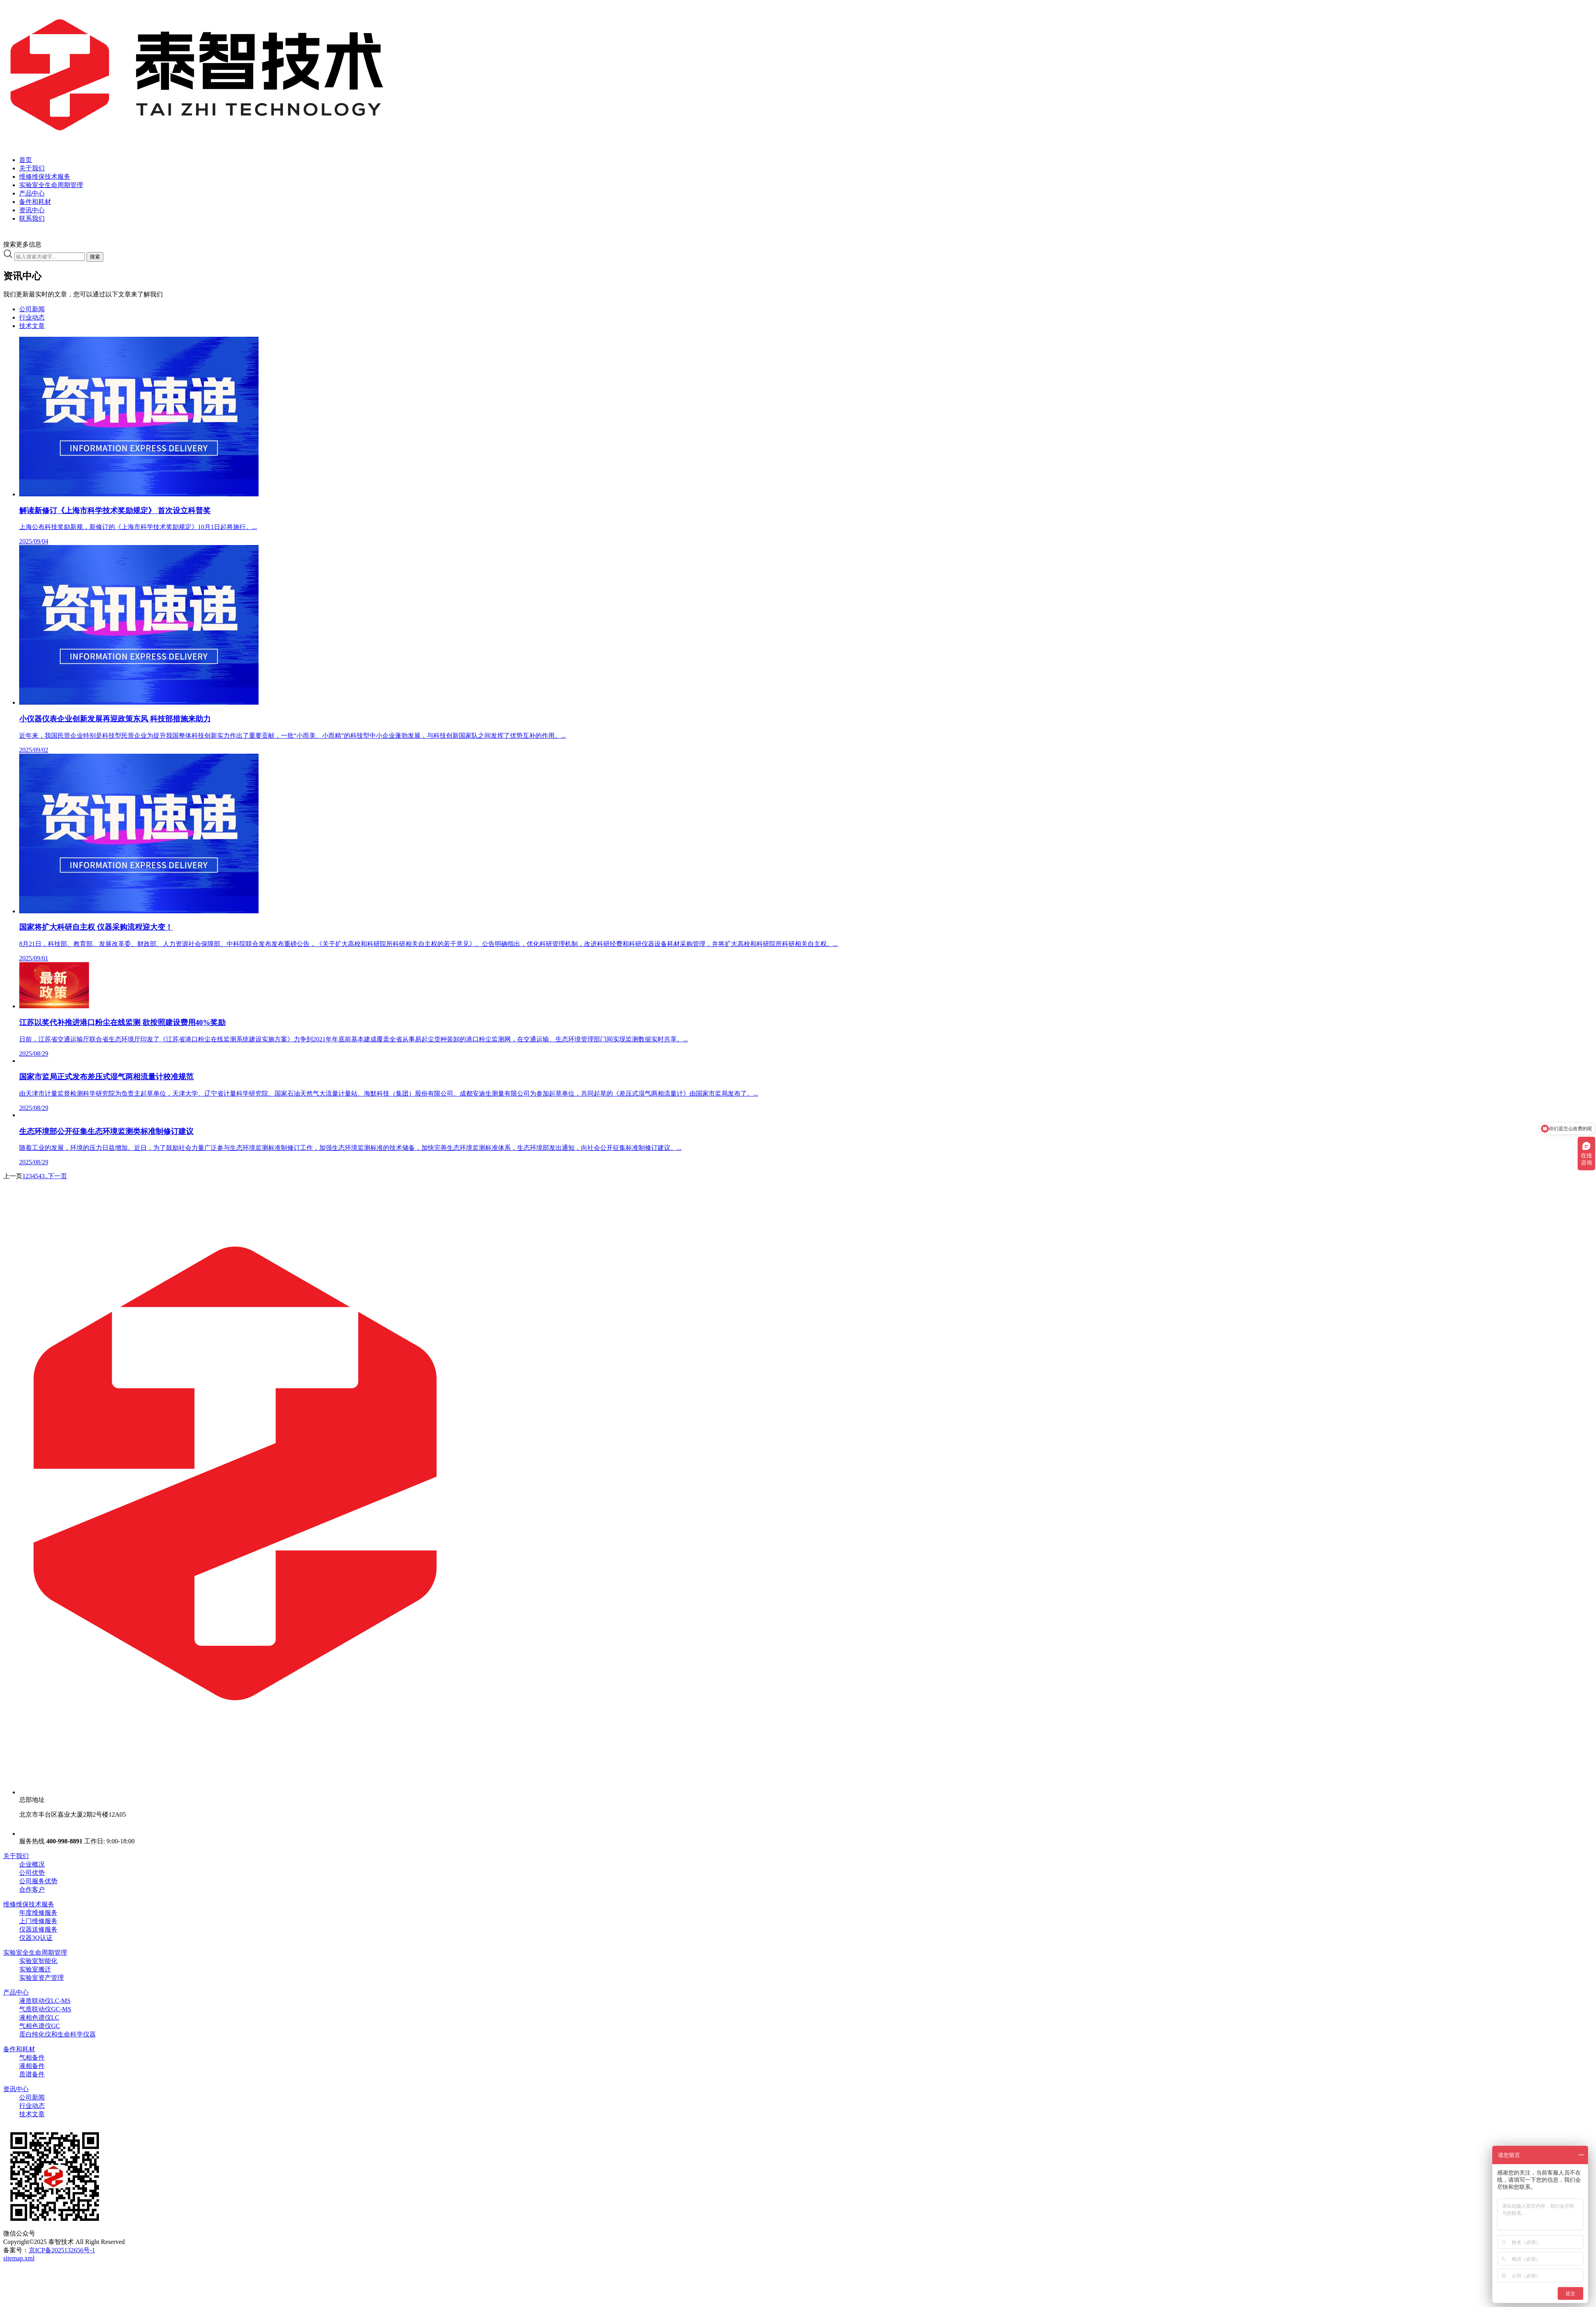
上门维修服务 (38, 1921)
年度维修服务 (38, 1912)
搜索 (95, 257)
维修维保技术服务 (28, 1904)
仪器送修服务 (38, 1929)
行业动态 (32, 317)
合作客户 (32, 1889)
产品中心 (16, 1992)
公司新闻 (32, 309)
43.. (43, 1176)
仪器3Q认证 (36, 1937)
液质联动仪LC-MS (45, 2000)
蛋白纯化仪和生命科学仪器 (57, 2034)
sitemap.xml (19, 2258)
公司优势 (32, 1872)
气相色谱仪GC (39, 2026)
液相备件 (32, 2065)
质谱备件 (32, 2074)
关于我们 (16, 1856)
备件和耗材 (19, 2049)
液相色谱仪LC (39, 2017)
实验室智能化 (38, 1960)
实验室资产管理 (41, 1977)
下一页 (57, 1176)
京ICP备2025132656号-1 (62, 2250)
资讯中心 (16, 2089)
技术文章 (32, 325)
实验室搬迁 (35, 1969)
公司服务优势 (38, 1881)
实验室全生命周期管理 (35, 1952)
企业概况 (32, 1864)
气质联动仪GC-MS (45, 2009)
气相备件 (32, 2057)
